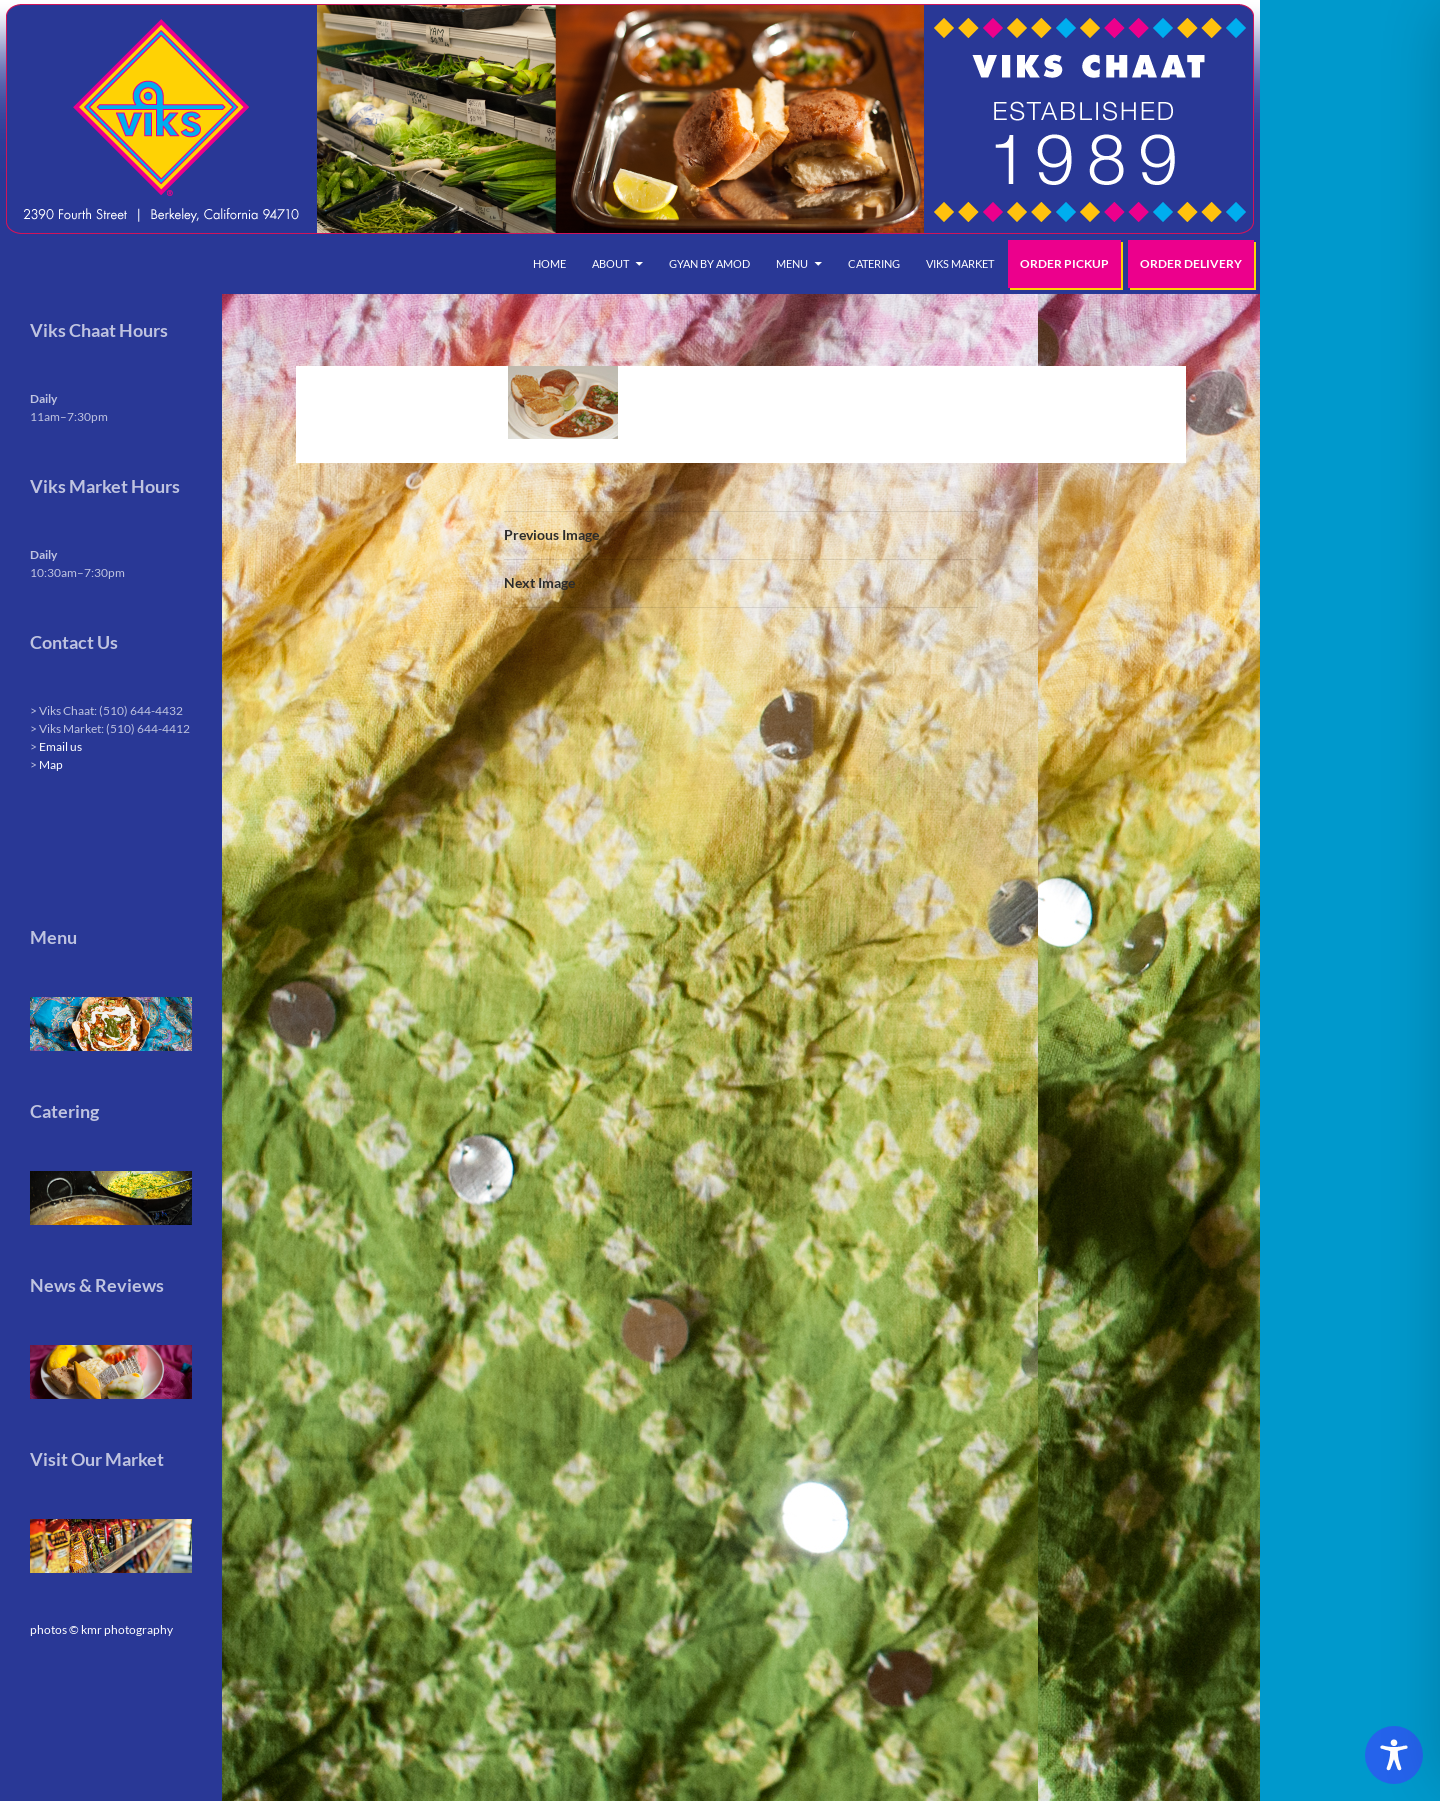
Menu (792, 263)
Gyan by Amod (709, 263)
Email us (60, 746)
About (610, 263)
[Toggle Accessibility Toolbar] (1394, 1755)
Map (51, 764)
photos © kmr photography (101, 1629)
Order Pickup (1064, 263)
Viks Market (960, 263)
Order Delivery (1191, 263)
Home (549, 263)
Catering (874, 263)
